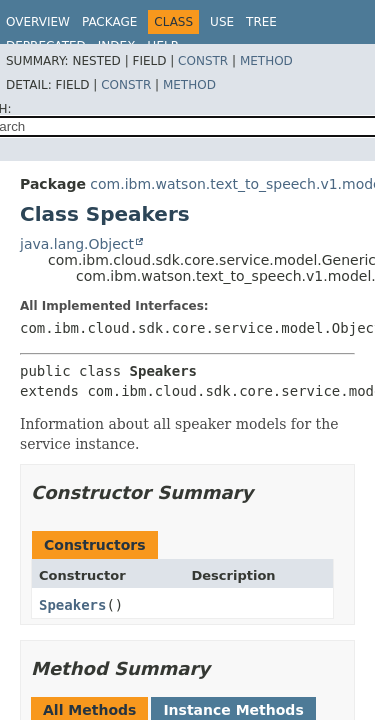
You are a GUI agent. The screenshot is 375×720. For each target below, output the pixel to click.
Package (109, 22)
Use (222, 22)
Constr (203, 61)
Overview (38, 22)
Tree (261, 22)
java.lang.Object (77, 244)
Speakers (72, 605)
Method (266, 61)
